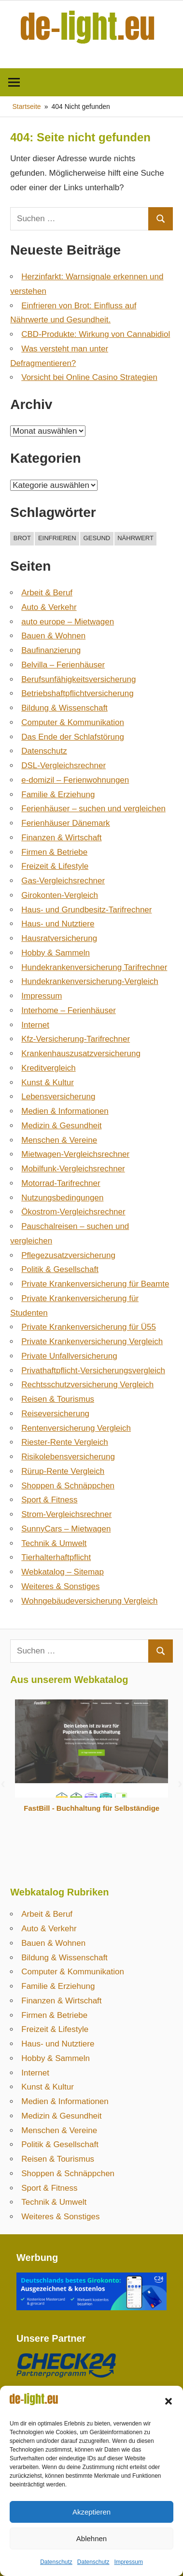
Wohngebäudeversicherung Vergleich (89, 1601)
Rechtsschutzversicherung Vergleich (87, 1384)
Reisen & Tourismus (57, 1399)
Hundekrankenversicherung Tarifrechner (94, 967)
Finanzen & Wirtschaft (61, 837)
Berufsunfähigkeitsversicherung (78, 679)
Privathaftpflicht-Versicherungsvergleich (93, 1370)
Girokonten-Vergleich (59, 895)
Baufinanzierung (51, 650)
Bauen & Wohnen (53, 635)
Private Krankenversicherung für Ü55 (88, 1327)
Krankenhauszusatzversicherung (81, 1053)
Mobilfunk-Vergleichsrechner (73, 1168)
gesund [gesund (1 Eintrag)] (97, 538)
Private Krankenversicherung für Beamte (95, 1283)
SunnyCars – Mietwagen (66, 1528)
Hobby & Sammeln (55, 952)
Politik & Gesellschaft (60, 1269)
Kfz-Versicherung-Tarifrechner (75, 1039)
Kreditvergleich (48, 1068)
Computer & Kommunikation (72, 722)
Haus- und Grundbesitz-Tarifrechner (86, 909)
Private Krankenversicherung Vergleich (92, 1341)
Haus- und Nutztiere (57, 923)
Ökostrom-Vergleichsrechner (73, 1211)
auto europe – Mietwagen (67, 621)
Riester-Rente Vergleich (64, 1442)
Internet (35, 1025)
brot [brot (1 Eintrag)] (22, 538)
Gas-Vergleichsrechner (63, 880)
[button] (168, 2401)
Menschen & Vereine (59, 1140)
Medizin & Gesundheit (61, 1125)
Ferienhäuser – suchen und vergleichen (93, 808)
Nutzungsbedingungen (62, 1197)
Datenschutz (56, 2562)
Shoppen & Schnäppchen (67, 1485)
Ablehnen (91, 2538)
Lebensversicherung (58, 1096)
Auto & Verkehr (48, 607)
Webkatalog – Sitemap (62, 1571)
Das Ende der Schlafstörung (72, 737)
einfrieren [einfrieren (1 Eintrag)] (57, 538)
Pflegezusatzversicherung (68, 1255)
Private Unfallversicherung (69, 1356)
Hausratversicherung (59, 938)
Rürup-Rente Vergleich (62, 1471)
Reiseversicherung (55, 1413)
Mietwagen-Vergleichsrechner (75, 1154)
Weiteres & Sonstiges (60, 1586)
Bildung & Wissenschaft (64, 707)
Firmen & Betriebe (54, 852)
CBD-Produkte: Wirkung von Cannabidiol (95, 334)
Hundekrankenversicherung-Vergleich (89, 981)
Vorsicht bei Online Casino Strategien (89, 377)
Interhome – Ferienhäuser (68, 1010)
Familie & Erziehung (58, 794)
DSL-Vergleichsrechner (63, 765)
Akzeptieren (91, 2512)
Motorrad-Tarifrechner (60, 1183)
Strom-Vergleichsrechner (66, 1514)
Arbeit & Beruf (46, 592)
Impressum (128, 2562)
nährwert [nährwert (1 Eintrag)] (135, 538)
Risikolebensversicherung (68, 1456)
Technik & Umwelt (53, 1543)
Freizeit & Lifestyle (54, 866)
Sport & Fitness (49, 1499)
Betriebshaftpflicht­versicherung (77, 693)
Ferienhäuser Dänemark (65, 823)
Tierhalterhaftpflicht (56, 1557)
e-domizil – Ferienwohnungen (75, 780)
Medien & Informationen (65, 1111)
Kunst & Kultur (47, 1082)
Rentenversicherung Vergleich (76, 1428)
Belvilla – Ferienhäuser (63, 664)
